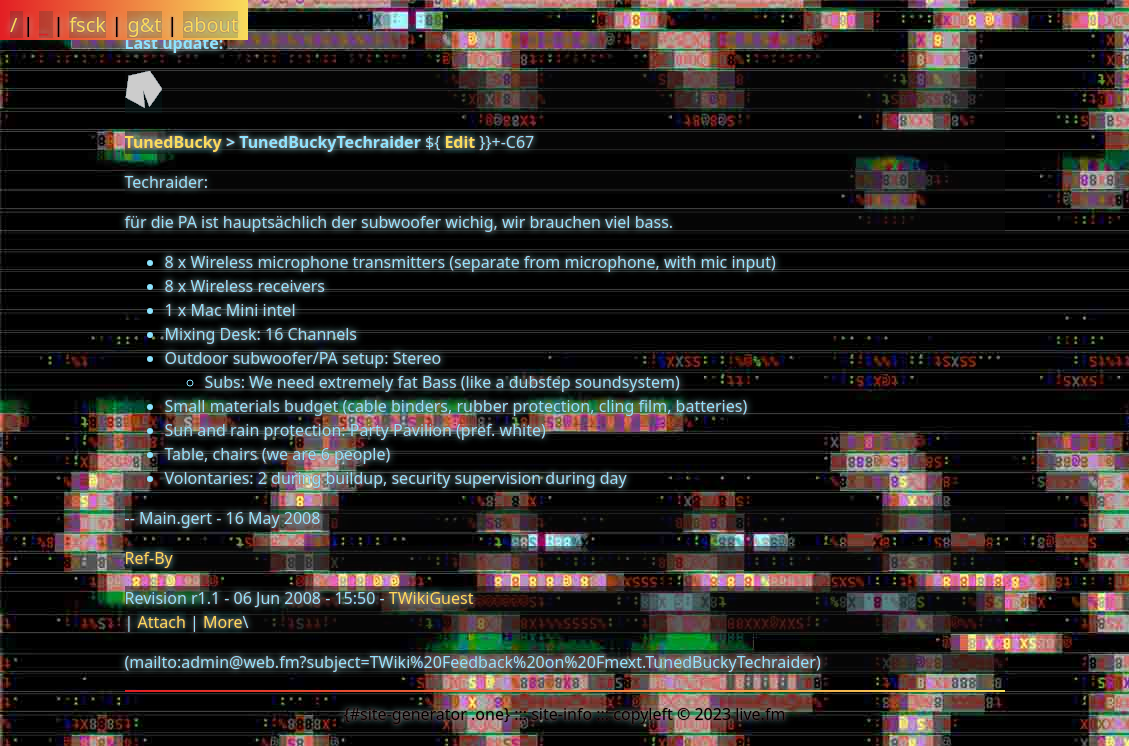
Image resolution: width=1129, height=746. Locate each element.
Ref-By (149, 558)
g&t (144, 24)
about (210, 24)
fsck (87, 24)
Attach (161, 622)
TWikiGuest (431, 598)
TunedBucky (173, 142)
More (223, 622)
